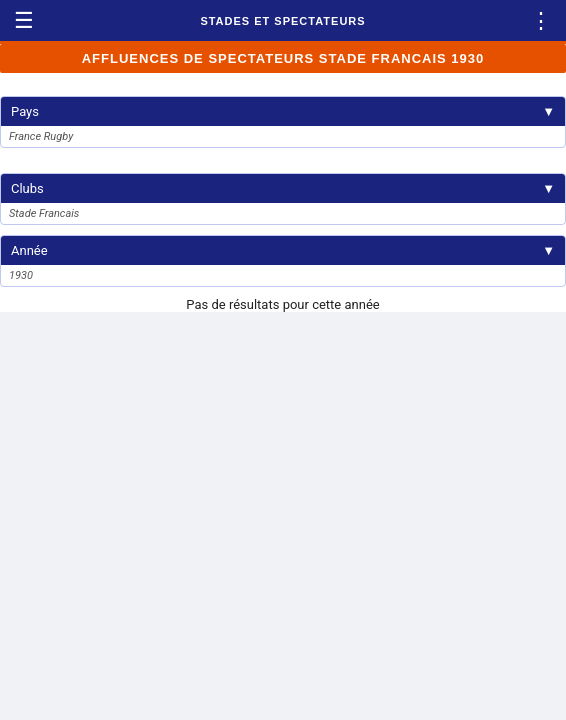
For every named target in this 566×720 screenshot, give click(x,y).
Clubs (283, 188)
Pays (283, 111)
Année (283, 250)
